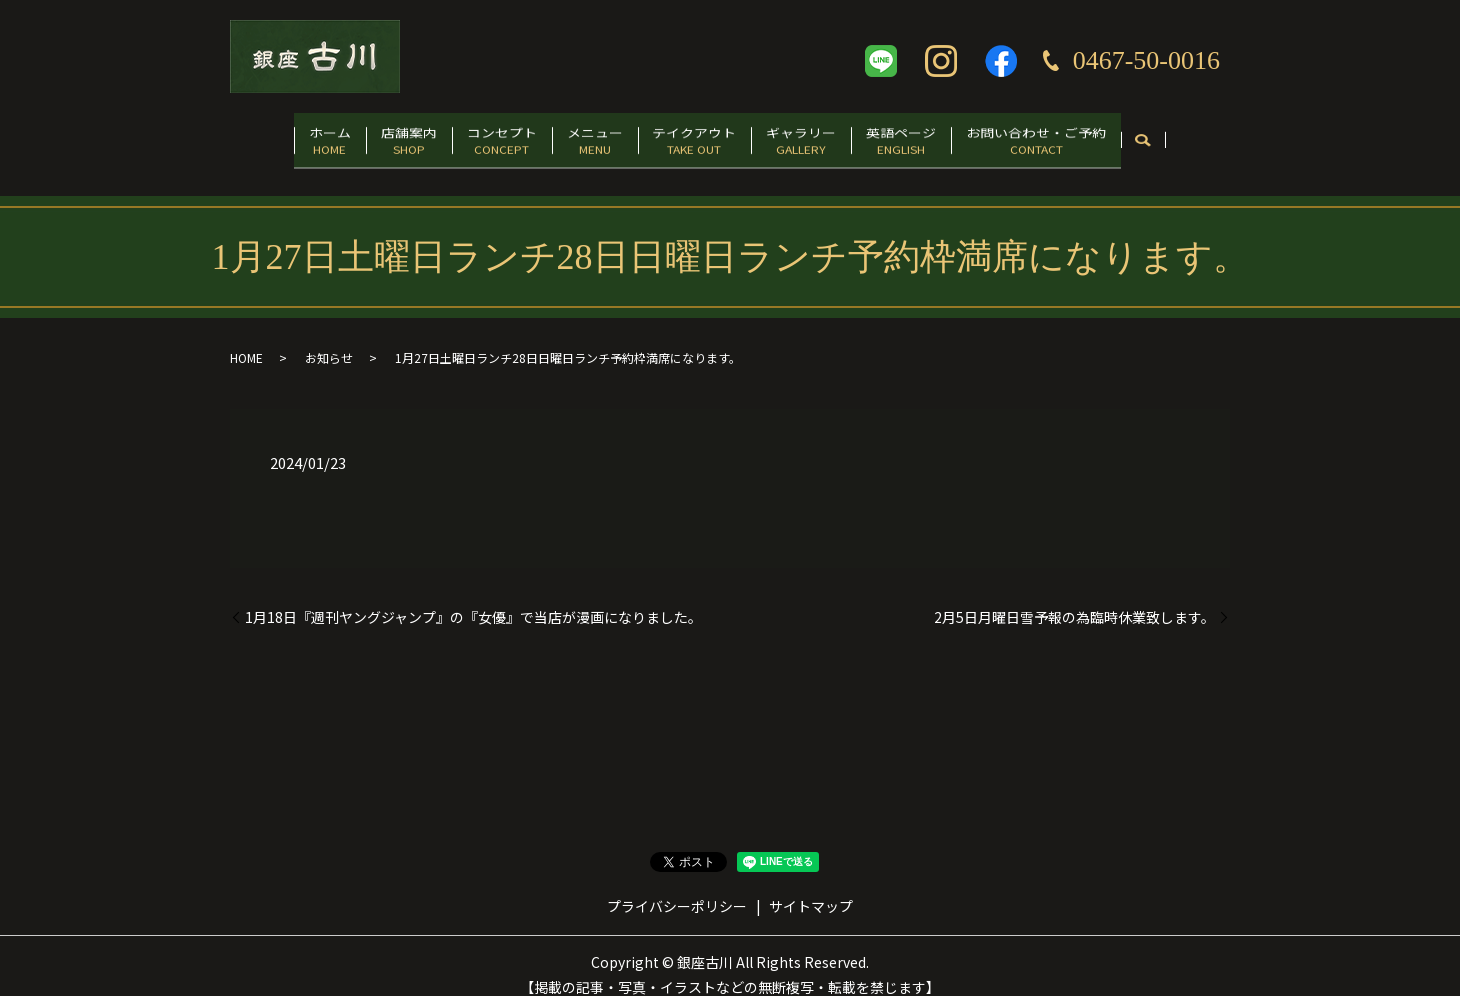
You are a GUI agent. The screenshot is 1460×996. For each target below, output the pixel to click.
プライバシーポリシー (677, 887)
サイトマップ (811, 887)
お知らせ (329, 339)
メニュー (587, 136)
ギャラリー (824, 136)
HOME (246, 339)
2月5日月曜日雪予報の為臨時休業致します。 (1074, 598)
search (1203, 138)
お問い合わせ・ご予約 (1088, 136)
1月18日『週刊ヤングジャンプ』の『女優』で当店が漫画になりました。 (473, 598)
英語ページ (939, 136)
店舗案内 (372, 136)
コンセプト (479, 136)
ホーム (278, 136)
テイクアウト (702, 136)
